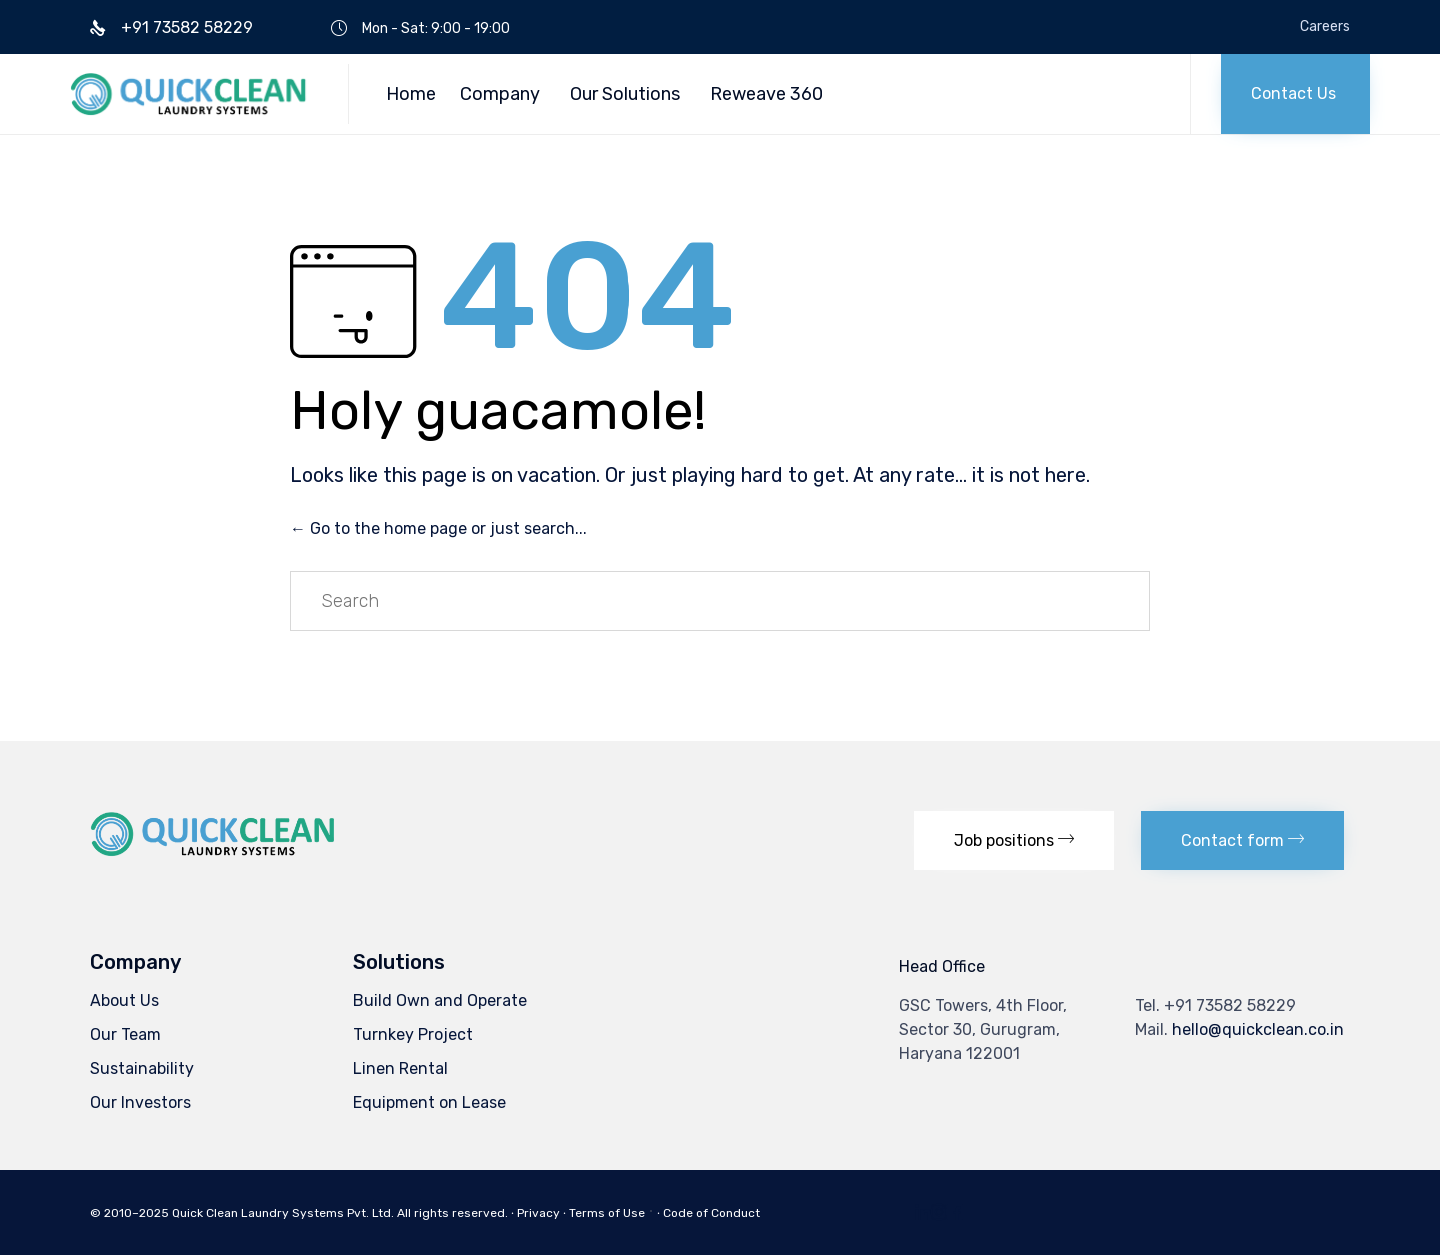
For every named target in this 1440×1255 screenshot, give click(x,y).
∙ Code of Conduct (708, 1213)
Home (411, 94)
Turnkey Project (413, 1034)
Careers (1325, 27)
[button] (1295, 94)
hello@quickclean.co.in (1258, 1029)
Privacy (538, 1213)
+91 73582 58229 (1230, 1005)
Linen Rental (400, 1068)
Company (500, 94)
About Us (124, 1000)
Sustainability (142, 1068)
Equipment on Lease (429, 1102)
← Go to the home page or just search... (438, 528)
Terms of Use (607, 1213)
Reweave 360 (766, 94)
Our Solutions (625, 94)
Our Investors (140, 1102)
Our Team (125, 1034)
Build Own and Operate (440, 1000)
